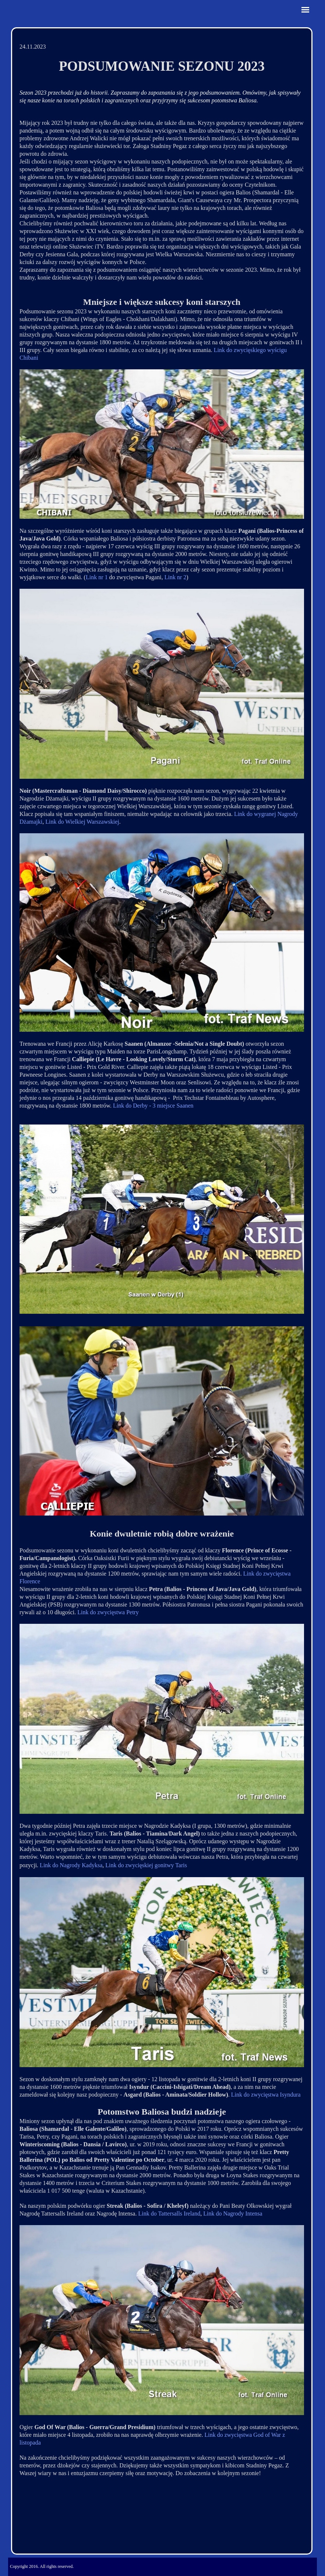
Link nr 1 (97, 577)
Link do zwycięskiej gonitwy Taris (146, 1865)
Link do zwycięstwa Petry (108, 1612)
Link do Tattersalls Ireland (169, 2213)
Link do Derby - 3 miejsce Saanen (153, 1105)
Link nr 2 (176, 577)
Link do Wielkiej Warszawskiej (82, 822)
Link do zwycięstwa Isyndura (266, 2094)
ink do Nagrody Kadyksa (72, 1865)
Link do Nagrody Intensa (232, 2213)
